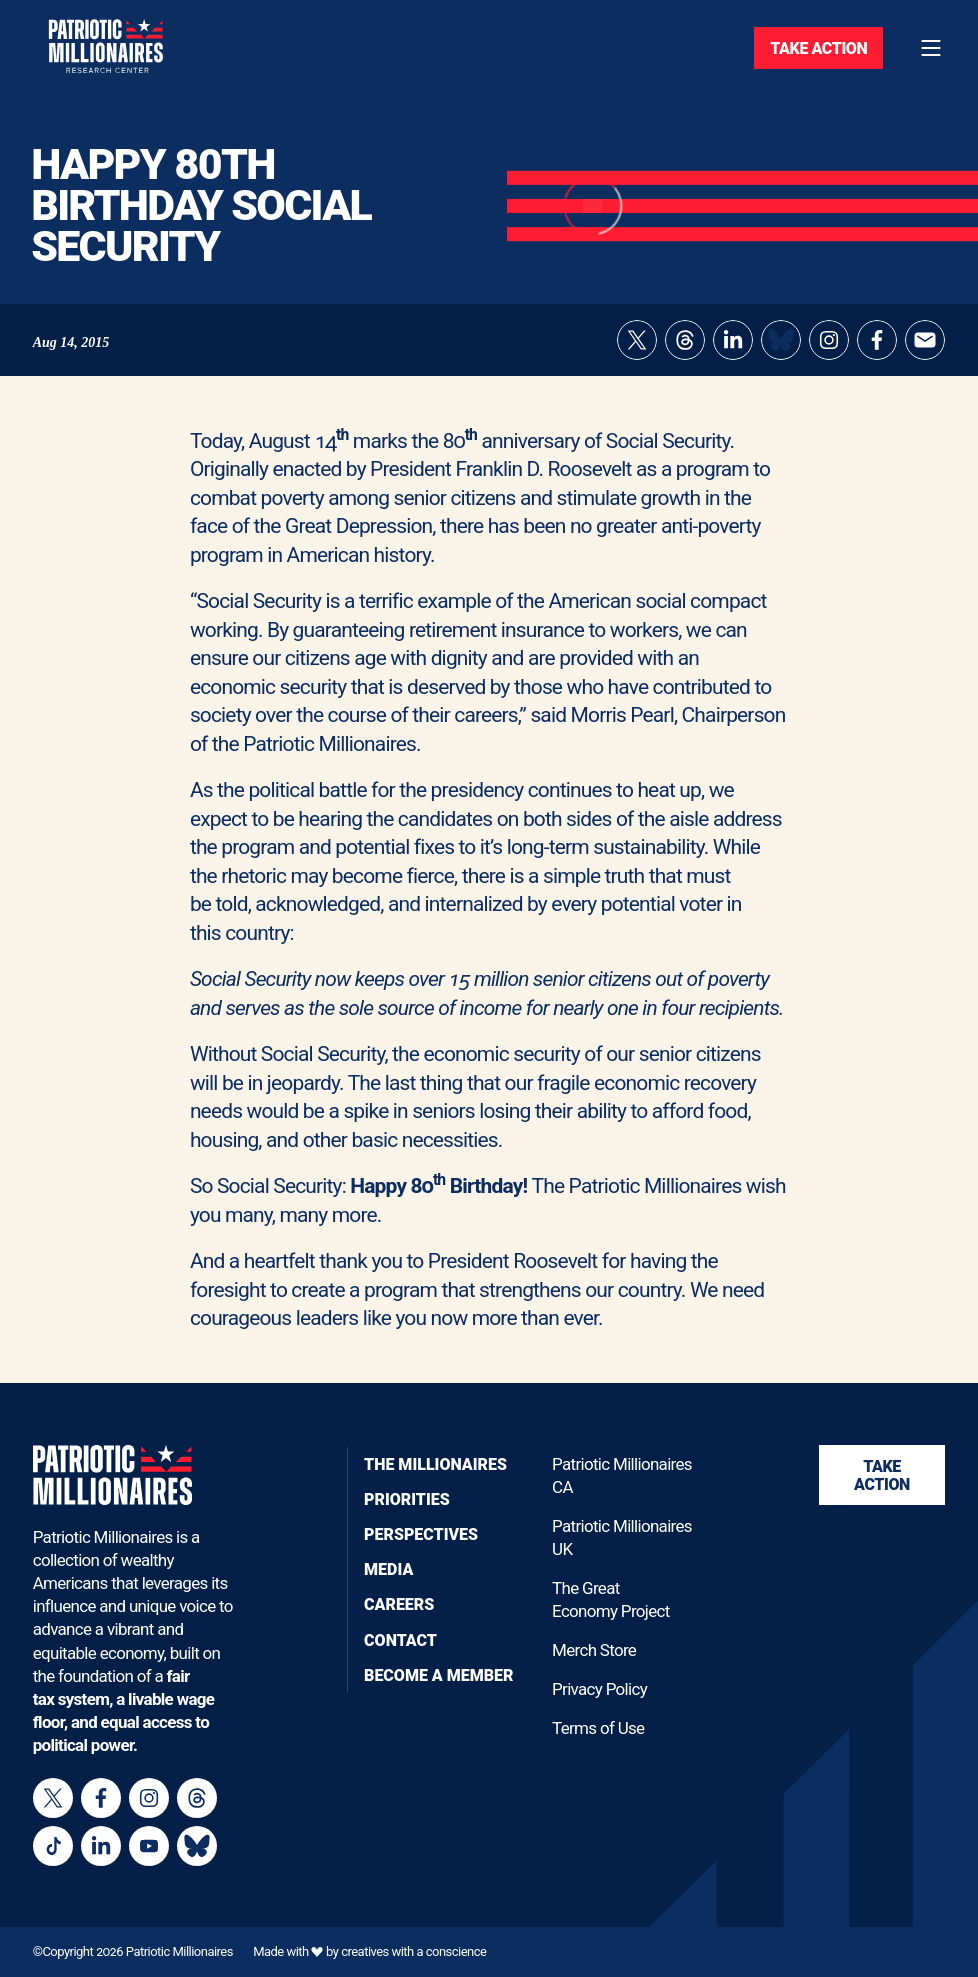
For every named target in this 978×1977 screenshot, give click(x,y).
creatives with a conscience (413, 1951)
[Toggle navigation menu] (931, 48)
